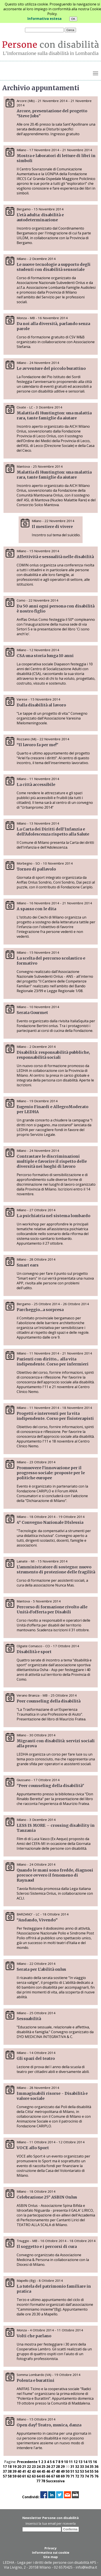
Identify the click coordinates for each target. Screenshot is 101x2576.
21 (24, 2466)
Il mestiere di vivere (52, 526)
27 (53, 2466)
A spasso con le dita (36, 908)
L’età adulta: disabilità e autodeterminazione (40, 217)
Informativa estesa (44, 18)
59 (14, 2476)
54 (87, 2471)
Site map (50, 2557)
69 (63, 2476)
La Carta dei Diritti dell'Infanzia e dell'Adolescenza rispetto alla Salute (53, 832)
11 (71, 2461)
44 (39, 2471)
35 (92, 2466)
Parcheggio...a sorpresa (40, 1309)
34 (87, 2466)
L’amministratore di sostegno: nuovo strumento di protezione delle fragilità (56, 1569)
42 (29, 2471)
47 (53, 2471)
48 (58, 2471)
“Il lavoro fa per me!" (37, 744)
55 (92, 2471)
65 (43, 2476)
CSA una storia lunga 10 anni (45, 655)
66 (48, 2476)
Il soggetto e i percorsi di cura (47, 2246)
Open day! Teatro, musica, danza (49, 2424)
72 (77, 2476)
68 (58, 2476)
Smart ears (28, 1265)
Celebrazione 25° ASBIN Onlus (47, 2197)
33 (82, 2466)
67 (53, 2476)
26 (48, 2466)
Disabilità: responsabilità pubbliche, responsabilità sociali (53, 1055)
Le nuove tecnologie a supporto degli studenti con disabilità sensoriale (53, 267)
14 (85, 2461)
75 (92, 2476)
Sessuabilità (29, 2018)
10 (66, 2461)
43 (34, 2471)
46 (48, 2471)
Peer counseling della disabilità (48, 1701)
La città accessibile (36, 784)
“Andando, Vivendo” (37, 1919)
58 (10, 2476)
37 (5, 2471)
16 (95, 2461)
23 (34, 2466)
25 (43, 2466)
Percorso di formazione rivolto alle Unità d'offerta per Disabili (52, 1609)
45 (43, 2471)
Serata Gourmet (32, 1012)
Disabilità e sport (34, 1651)
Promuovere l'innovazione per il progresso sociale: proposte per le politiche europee (51, 1472)
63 (34, 2476)
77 (38, 2481)
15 (90, 2461)
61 (24, 2476)
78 (43, 2481)
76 (96, 2476)
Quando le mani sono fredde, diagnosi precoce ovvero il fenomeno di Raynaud (55, 1875)
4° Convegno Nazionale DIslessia (50, 1522)
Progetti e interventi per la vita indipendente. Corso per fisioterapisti (55, 1416)
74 (87, 2476)
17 (5, 2466)
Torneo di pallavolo (36, 869)
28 (58, 2466)
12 (76, 2461)
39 (14, 2471)
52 (77, 2471)
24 (39, 2466)
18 (10, 2466)
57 (5, 2476)
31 (72, 2466)
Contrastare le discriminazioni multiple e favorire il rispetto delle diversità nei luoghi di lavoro (52, 1161)
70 (67, 2476)
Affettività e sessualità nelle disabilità (55, 556)
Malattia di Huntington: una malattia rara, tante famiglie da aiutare (54, 415)
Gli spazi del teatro (36, 2058)
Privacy (50, 2548)
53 (82, 2471)
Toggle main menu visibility (96, 72)
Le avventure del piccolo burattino (51, 368)
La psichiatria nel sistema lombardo (53, 1215)
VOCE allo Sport (33, 2147)
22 (29, 2466)
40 (19, 2471)
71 (72, 2476)
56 (96, 2471)
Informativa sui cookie (50, 2552)
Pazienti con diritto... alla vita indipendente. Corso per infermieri (53, 1361)
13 (80, 2461)
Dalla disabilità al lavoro (41, 705)
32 (77, 2466)
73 (82, 2476)
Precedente (27, 2461)
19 (14, 2466)
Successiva (55, 2481)
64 (39, 2476)
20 (19, 2466)
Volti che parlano (34, 2335)
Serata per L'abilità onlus (41, 1969)
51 (72, 2471)
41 (24, 2471)
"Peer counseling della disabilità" (50, 1785)
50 (67, 2471)
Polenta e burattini (35, 2380)
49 (63, 2471)
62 (29, 2476)
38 (10, 2471)
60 (19, 2476)
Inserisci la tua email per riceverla (50, 2523)
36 (96, 2466)
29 (63, 2466)
